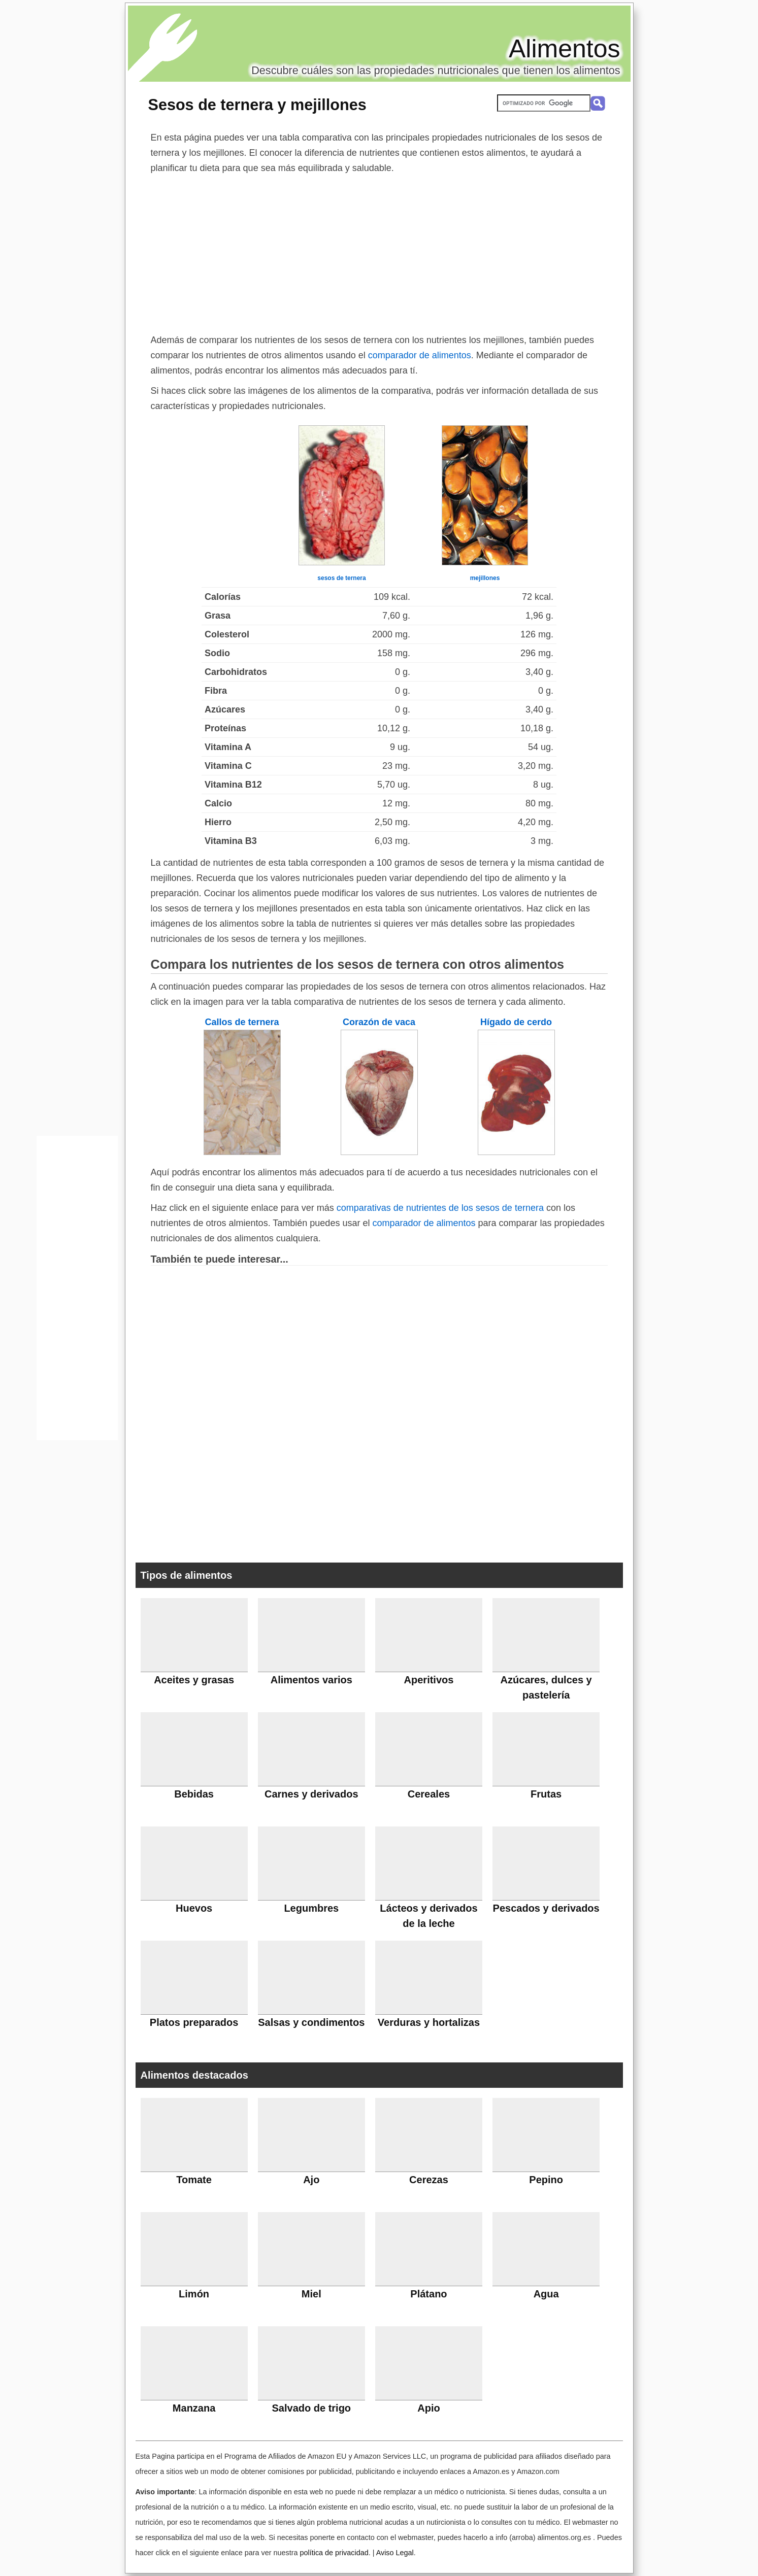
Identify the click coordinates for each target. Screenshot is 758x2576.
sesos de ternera (341, 578)
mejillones (485, 578)
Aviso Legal (395, 2553)
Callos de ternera (242, 1022)
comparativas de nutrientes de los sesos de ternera (440, 1208)
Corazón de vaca (379, 1022)
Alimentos (564, 49)
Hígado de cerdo (516, 1022)
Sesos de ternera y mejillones (257, 104)
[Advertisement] (379, 252)
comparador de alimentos (419, 355)
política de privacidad (334, 2553)
